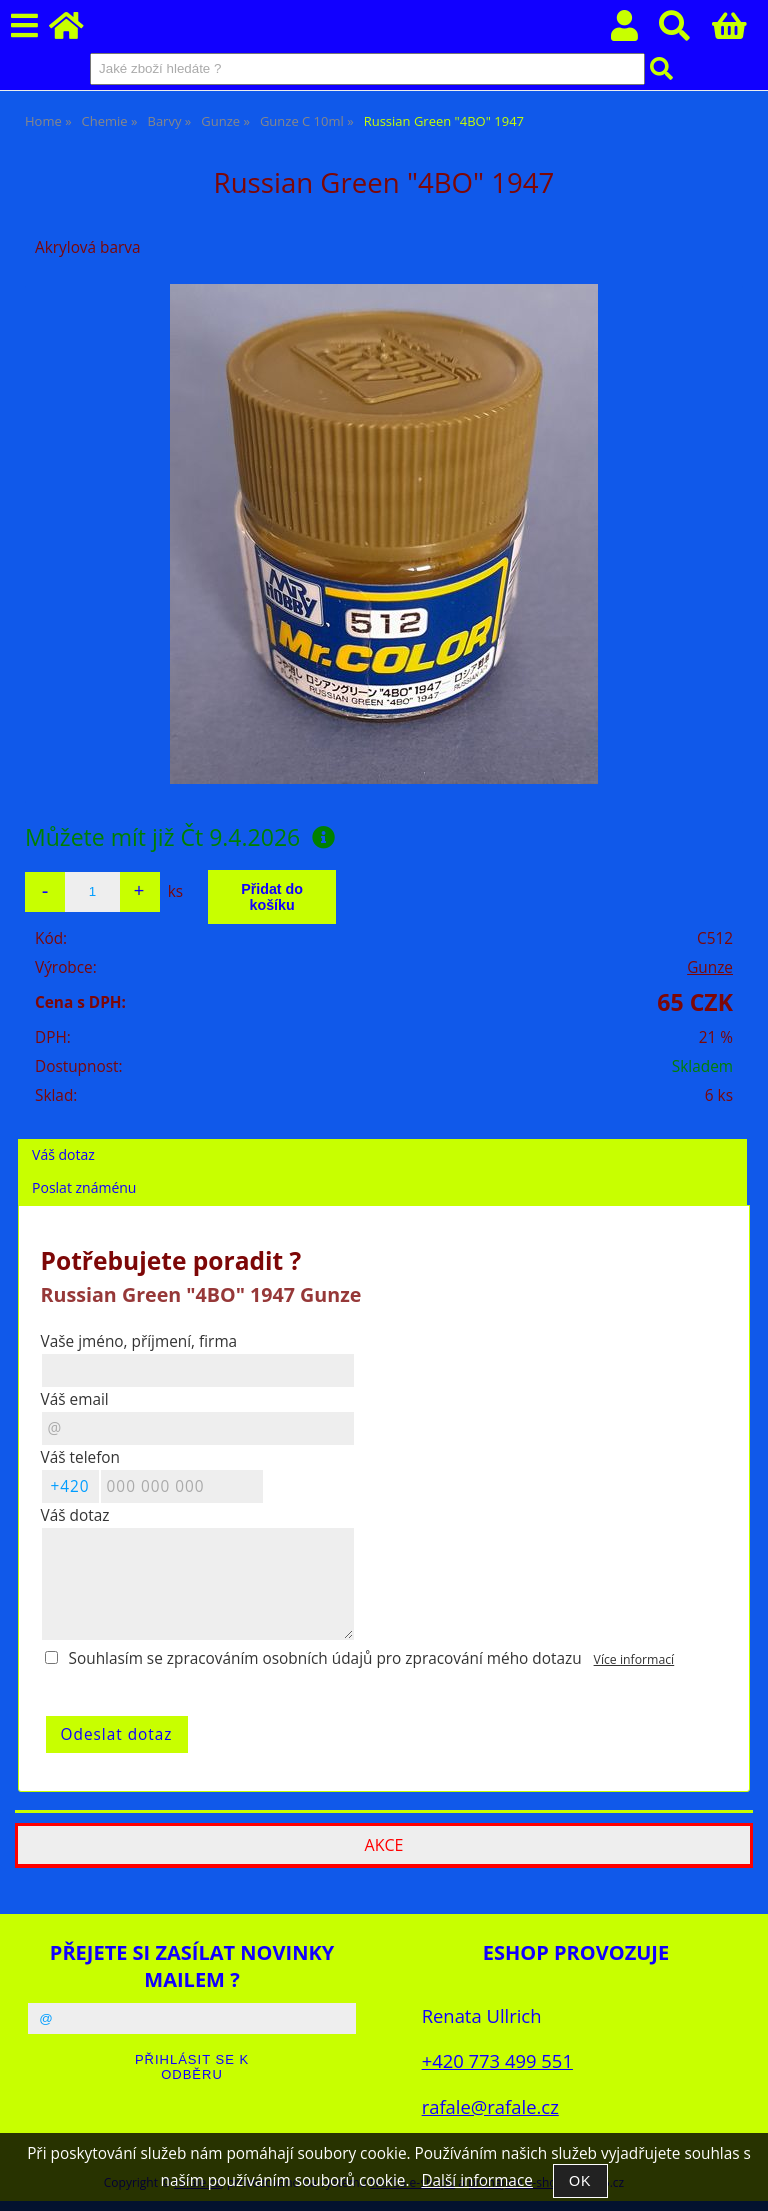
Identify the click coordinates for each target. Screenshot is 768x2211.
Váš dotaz (63, 1154)
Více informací (634, 1659)
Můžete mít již (180, 837)
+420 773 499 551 (497, 2060)
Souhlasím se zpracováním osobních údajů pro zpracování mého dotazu (325, 1658)
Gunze (710, 967)
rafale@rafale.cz (490, 2106)
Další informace (476, 2180)
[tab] (382, 1139)
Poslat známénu (84, 1187)
